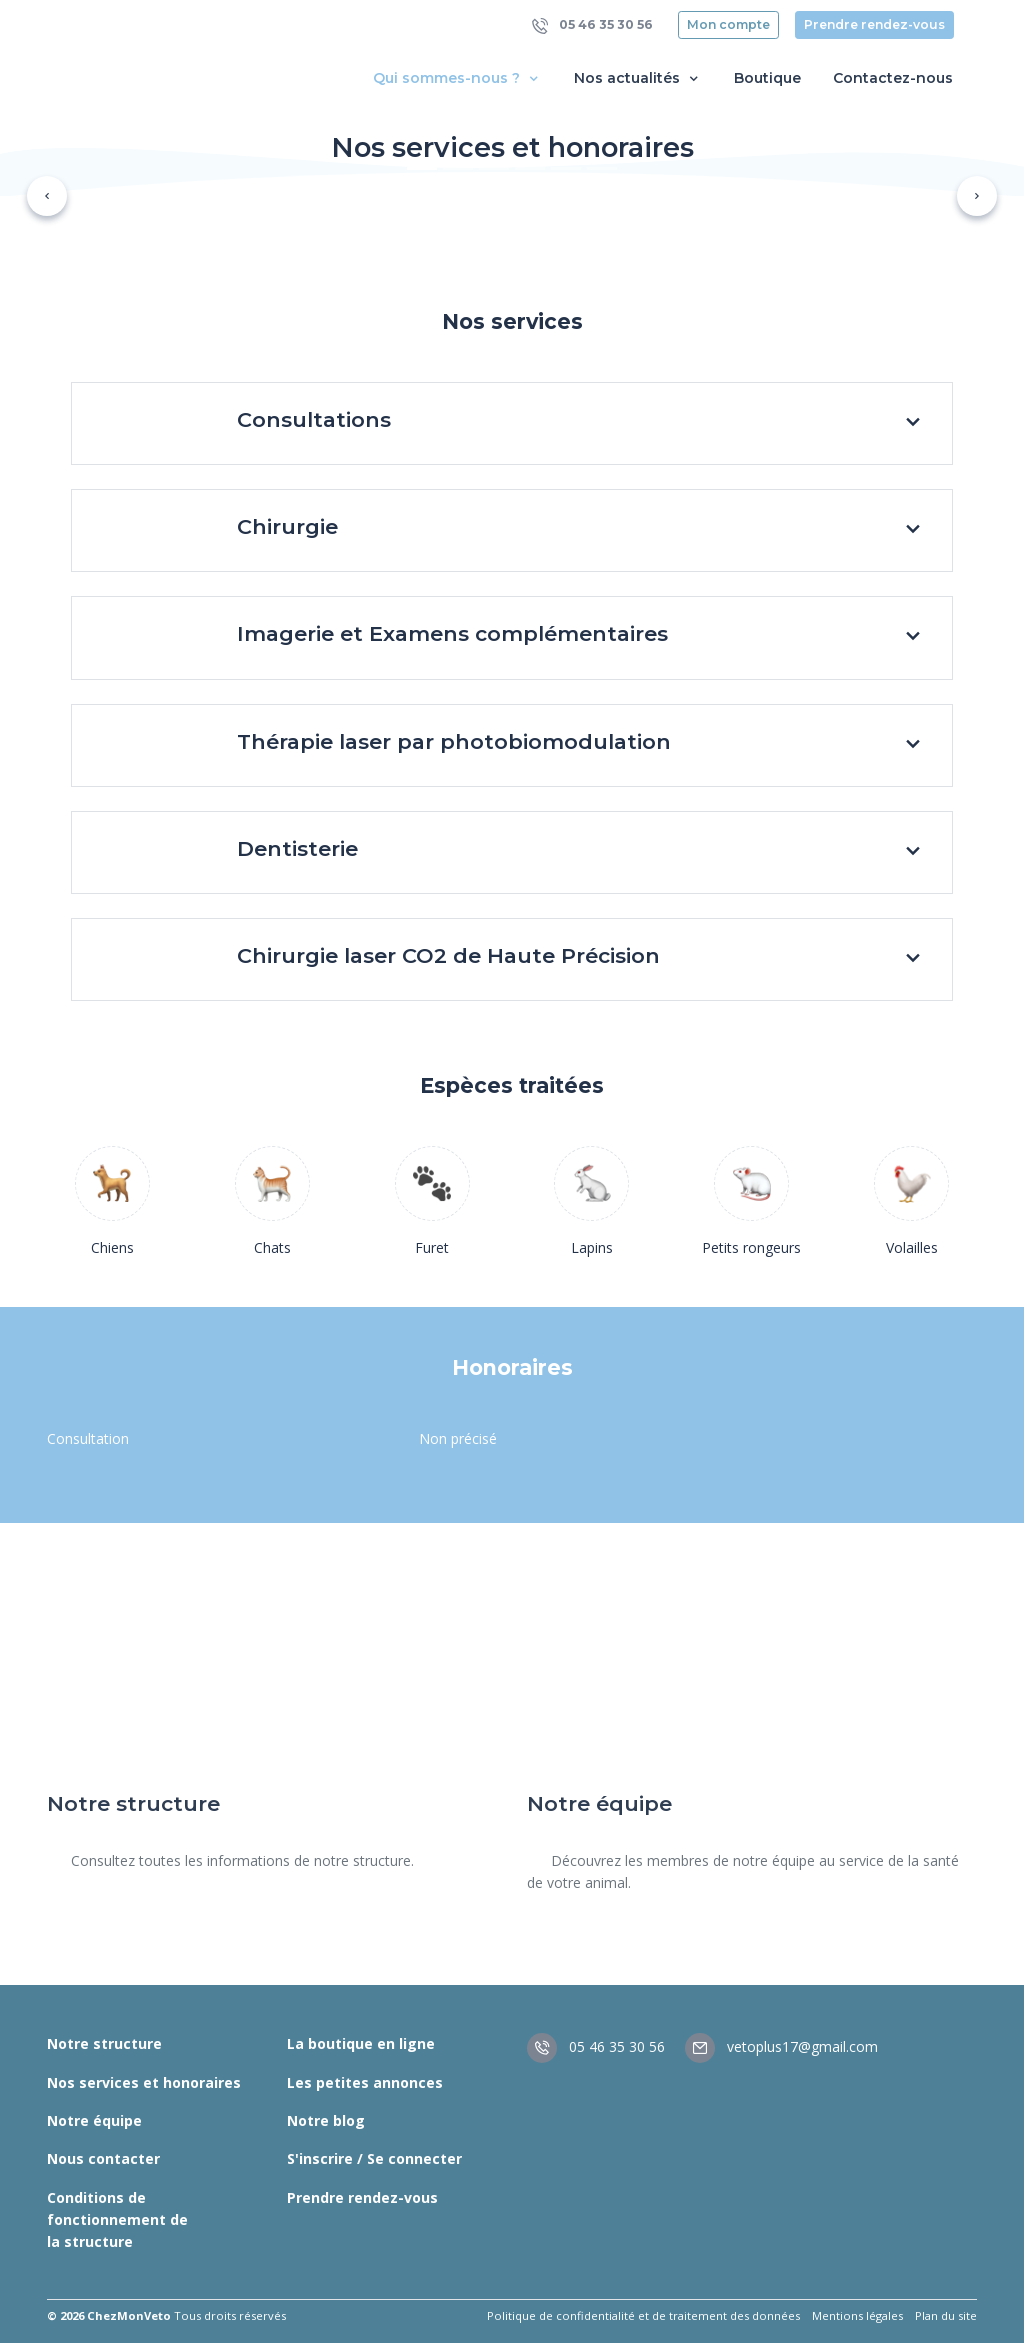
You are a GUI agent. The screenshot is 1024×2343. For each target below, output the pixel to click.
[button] (47, 196)
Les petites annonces (365, 2082)
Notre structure (104, 2043)
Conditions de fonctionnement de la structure (117, 2220)
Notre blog (326, 2120)
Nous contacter (103, 2158)
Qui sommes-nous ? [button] (457, 78)
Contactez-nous (893, 78)
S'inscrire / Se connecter (374, 2158)
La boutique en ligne (361, 2043)
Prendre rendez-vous (874, 24)
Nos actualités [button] (638, 78)
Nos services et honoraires (144, 2082)
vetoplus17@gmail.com (781, 2046)
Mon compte (728, 24)
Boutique (767, 78)
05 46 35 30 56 (592, 25)
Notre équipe (94, 2120)
